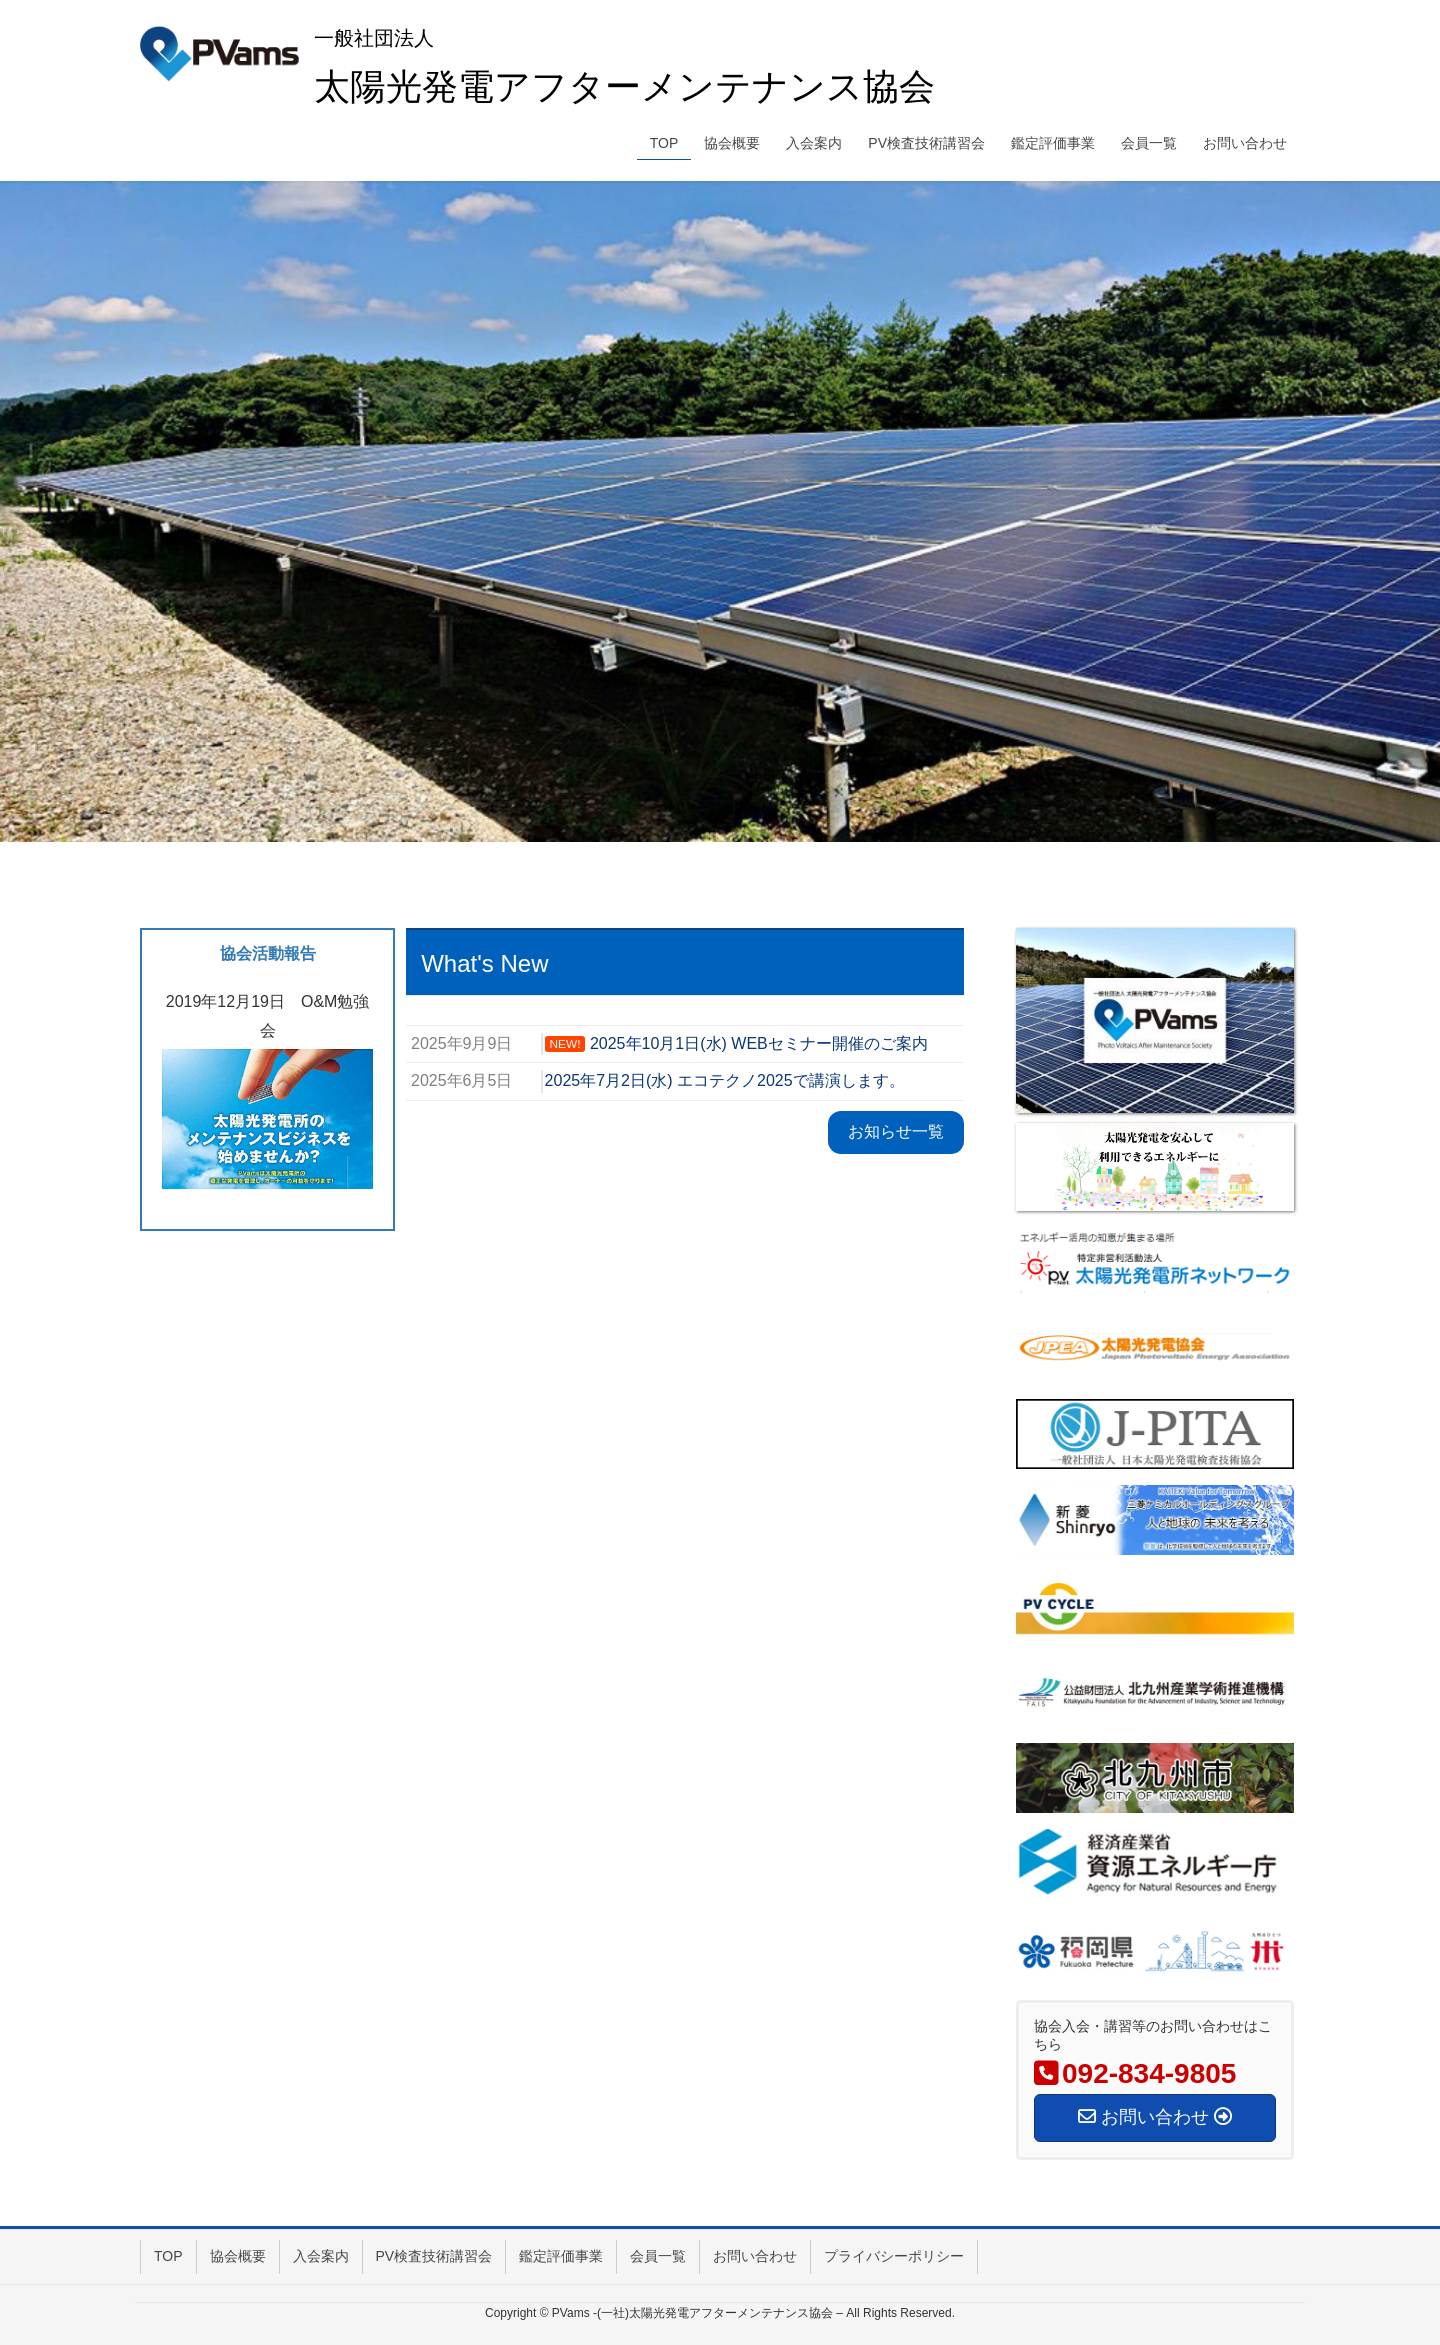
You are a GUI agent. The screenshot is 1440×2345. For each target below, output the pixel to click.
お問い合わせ (755, 2256)
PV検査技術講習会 (434, 2256)
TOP (168, 2256)
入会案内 (321, 2256)
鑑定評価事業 (561, 2256)
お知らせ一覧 (896, 1131)
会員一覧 (658, 2256)
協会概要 (238, 2256)
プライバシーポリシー (894, 2256)
